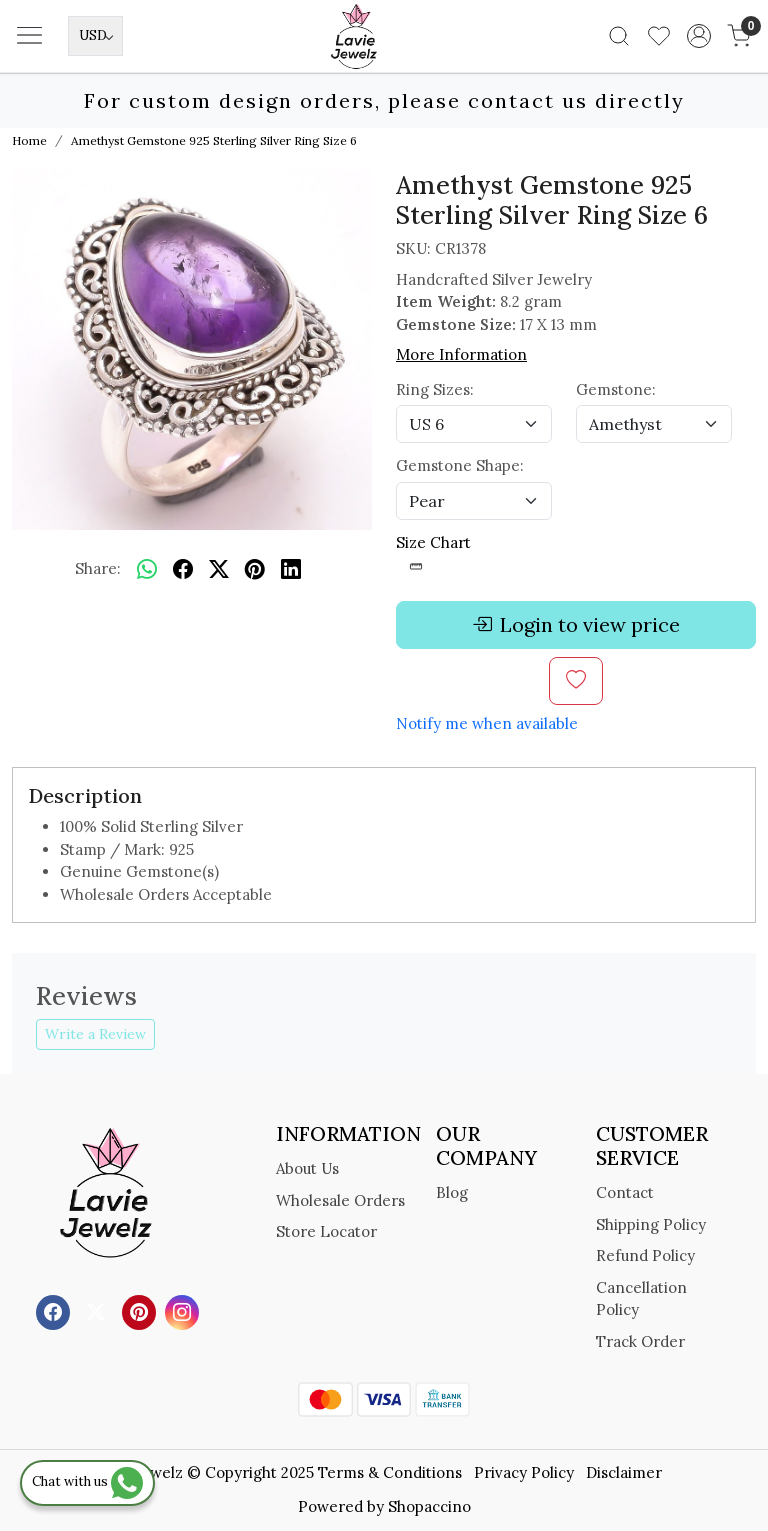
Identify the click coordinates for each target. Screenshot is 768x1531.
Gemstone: (616, 389)
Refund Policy (645, 1255)
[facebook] (183, 569)
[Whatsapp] (147, 569)
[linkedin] (291, 569)
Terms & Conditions (390, 1472)
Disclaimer (624, 1472)
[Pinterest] (141, 1311)
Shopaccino (429, 1506)
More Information (461, 354)
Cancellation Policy (641, 1299)
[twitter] (219, 569)
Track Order (640, 1341)
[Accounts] (699, 36)
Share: (98, 568)
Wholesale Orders (340, 1200)
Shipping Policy (651, 1224)
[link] (619, 36)
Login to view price (576, 625)
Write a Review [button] (95, 1034)
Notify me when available (487, 723)
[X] (98, 1311)
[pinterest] (255, 569)
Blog (452, 1192)
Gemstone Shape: (460, 465)
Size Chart (433, 553)
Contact (625, 1192)
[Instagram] (184, 1311)
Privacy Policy (524, 1472)
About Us (307, 1168)
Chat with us (87, 1481)
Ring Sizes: (435, 389)
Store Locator (326, 1231)
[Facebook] (55, 1311)
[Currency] (95, 36)
